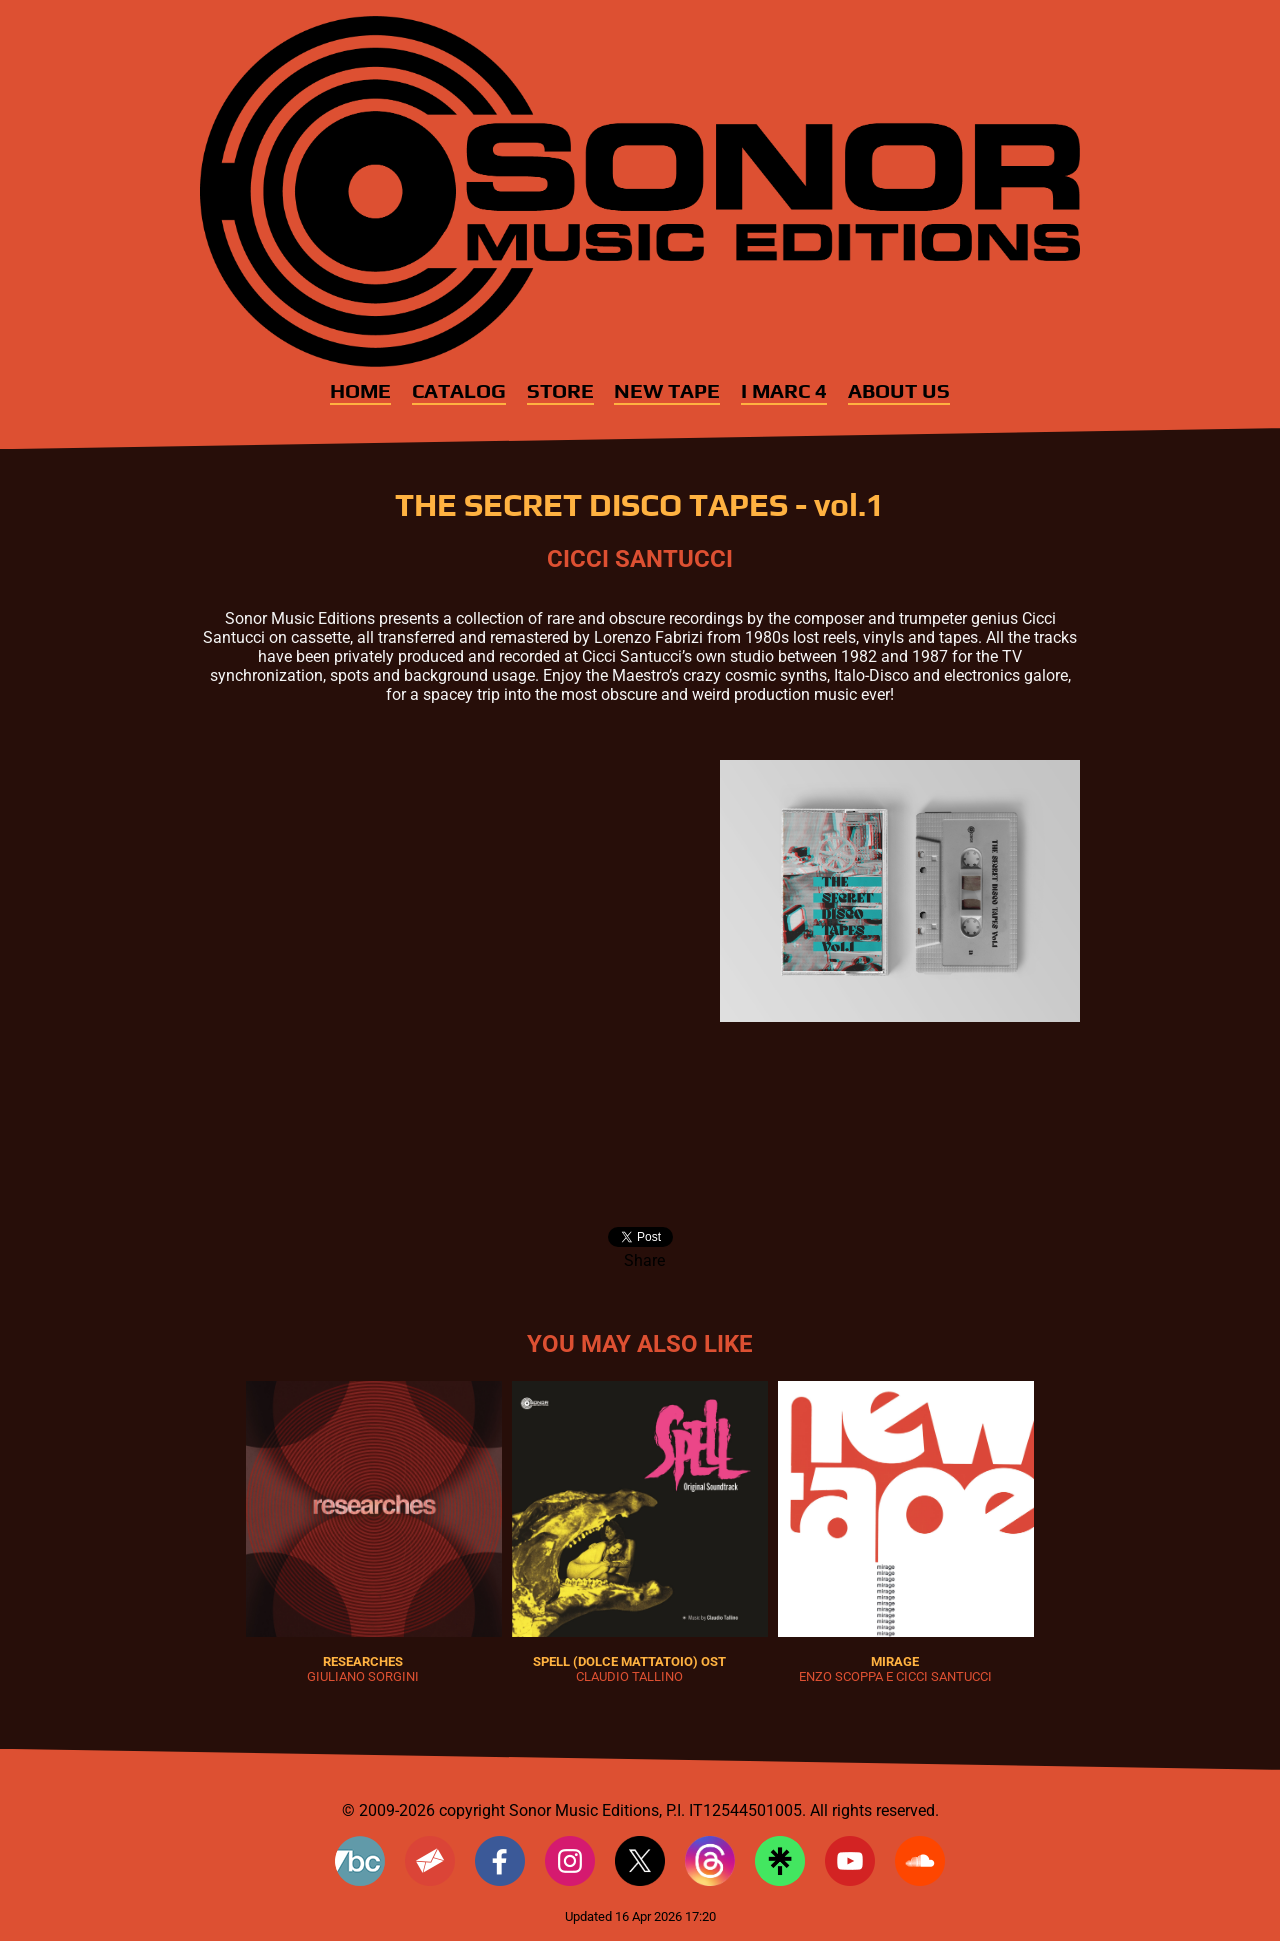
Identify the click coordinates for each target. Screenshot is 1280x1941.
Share (644, 1260)
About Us (899, 391)
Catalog (459, 391)
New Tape (667, 391)
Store (560, 391)
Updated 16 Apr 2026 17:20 (640, 1916)
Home (360, 391)
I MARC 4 (784, 391)
